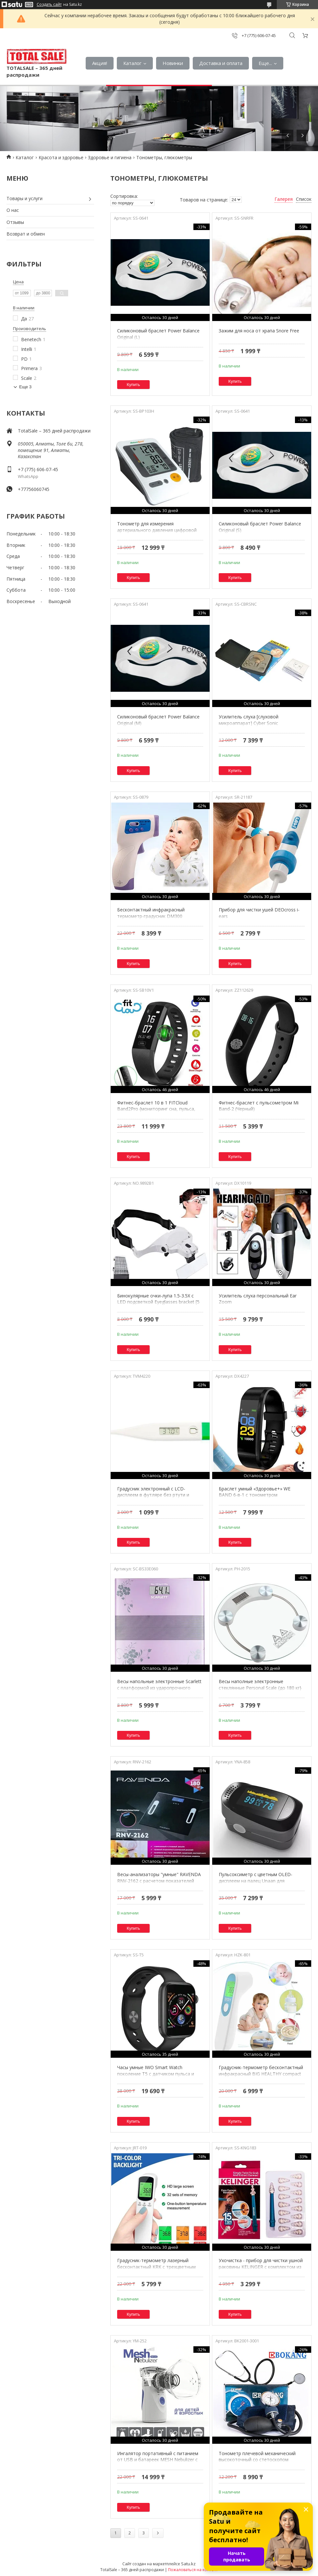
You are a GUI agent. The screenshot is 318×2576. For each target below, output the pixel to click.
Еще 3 (25, 386)
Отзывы (15, 222)
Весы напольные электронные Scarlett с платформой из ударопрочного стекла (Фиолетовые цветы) (159, 1687)
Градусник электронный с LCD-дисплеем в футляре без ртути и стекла (153, 1495)
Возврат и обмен (25, 234)
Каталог (132, 63)
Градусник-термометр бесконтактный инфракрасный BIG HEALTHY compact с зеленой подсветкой (261, 2073)
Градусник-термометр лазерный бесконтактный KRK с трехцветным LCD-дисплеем (156, 2266)
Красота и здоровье (61, 157)
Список (304, 199)
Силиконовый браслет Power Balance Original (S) (260, 527)
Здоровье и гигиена (109, 157)
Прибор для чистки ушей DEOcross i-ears (259, 913)
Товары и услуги (24, 198)
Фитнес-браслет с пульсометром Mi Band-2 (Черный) (259, 1106)
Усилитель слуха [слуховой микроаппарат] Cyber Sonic (248, 720)
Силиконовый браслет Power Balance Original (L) (158, 334)
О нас (12, 210)
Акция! (99, 63)
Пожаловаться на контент (193, 2569)
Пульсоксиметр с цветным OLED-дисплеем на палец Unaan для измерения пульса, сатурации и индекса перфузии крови (255, 1884)
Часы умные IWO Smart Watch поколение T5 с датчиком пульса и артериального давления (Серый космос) (155, 2077)
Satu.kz (188, 2564)
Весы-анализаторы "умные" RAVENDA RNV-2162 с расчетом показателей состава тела (159, 1880)
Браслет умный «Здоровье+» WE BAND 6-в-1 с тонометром (254, 1492)
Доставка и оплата (220, 63)
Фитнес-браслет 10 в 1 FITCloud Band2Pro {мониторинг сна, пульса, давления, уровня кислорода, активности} (156, 1112)
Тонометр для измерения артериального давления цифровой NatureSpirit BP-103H (157, 530)
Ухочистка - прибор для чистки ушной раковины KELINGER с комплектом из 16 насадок (261, 2266)
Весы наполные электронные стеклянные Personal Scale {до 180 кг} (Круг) (260, 1687)
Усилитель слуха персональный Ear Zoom (258, 1299)
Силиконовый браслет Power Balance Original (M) (158, 720)
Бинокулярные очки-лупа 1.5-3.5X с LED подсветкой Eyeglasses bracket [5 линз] (158, 1302)
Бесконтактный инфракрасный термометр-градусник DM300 (151, 913)
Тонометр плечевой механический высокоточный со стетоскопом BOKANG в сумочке (257, 2459)
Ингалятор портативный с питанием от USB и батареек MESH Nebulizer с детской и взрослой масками (157, 2459)
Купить (133, 384)
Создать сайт (49, 4)
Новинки (173, 63)
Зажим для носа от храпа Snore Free (259, 331)
